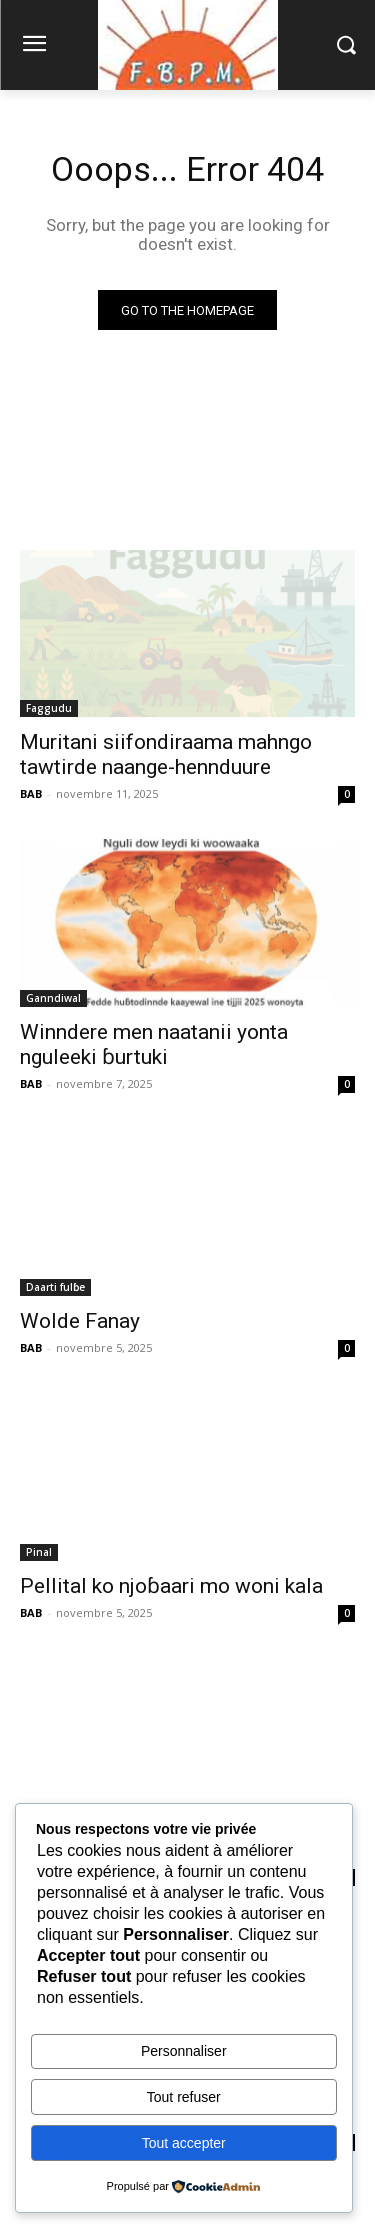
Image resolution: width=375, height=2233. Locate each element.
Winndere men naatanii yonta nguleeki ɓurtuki (154, 1044)
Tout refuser (184, 2097)
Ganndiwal (53, 998)
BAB (31, 793)
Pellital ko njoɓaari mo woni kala (171, 1586)
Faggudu (49, 708)
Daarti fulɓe (55, 1287)
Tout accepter (184, 2143)
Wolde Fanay (80, 1321)
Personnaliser (184, 2051)
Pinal (39, 1552)
